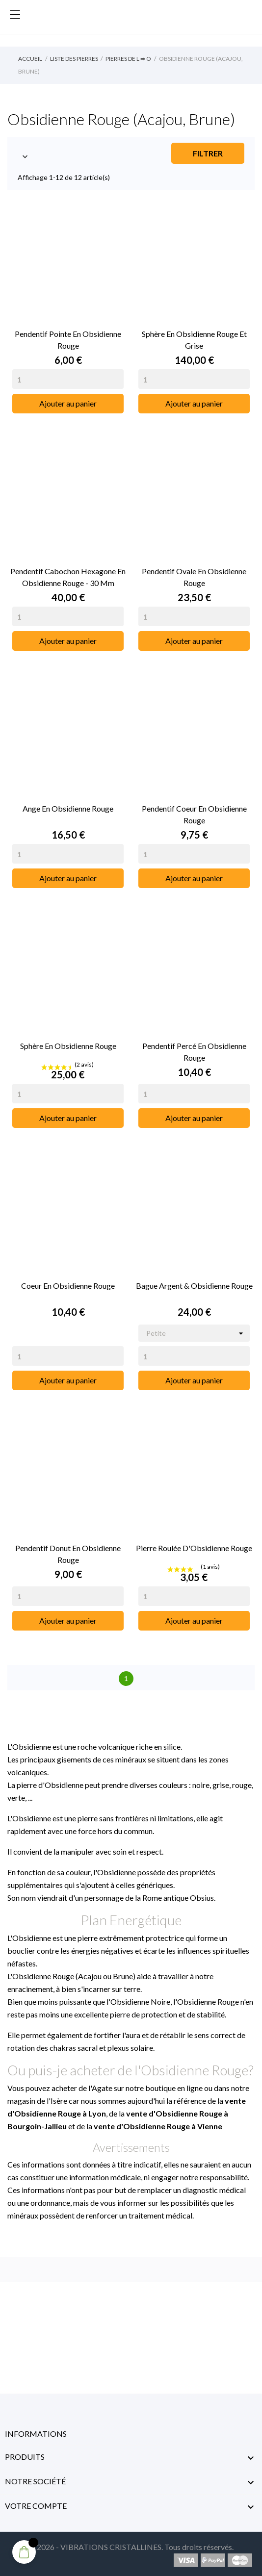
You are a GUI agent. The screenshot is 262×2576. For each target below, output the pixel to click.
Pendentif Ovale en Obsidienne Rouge (194, 576)
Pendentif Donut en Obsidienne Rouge (68, 1553)
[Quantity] (68, 379)
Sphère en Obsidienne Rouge (68, 1045)
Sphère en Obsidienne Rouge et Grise (194, 339)
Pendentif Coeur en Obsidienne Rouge (194, 814)
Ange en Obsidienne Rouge (68, 808)
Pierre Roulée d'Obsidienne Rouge (194, 1548)
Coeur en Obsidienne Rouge (68, 1285)
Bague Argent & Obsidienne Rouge (194, 1285)
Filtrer (208, 153)
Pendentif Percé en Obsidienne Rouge (194, 1051)
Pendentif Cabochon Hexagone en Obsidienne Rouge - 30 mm (68, 576)
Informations (36, 2433)
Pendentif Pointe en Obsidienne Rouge (68, 339)
